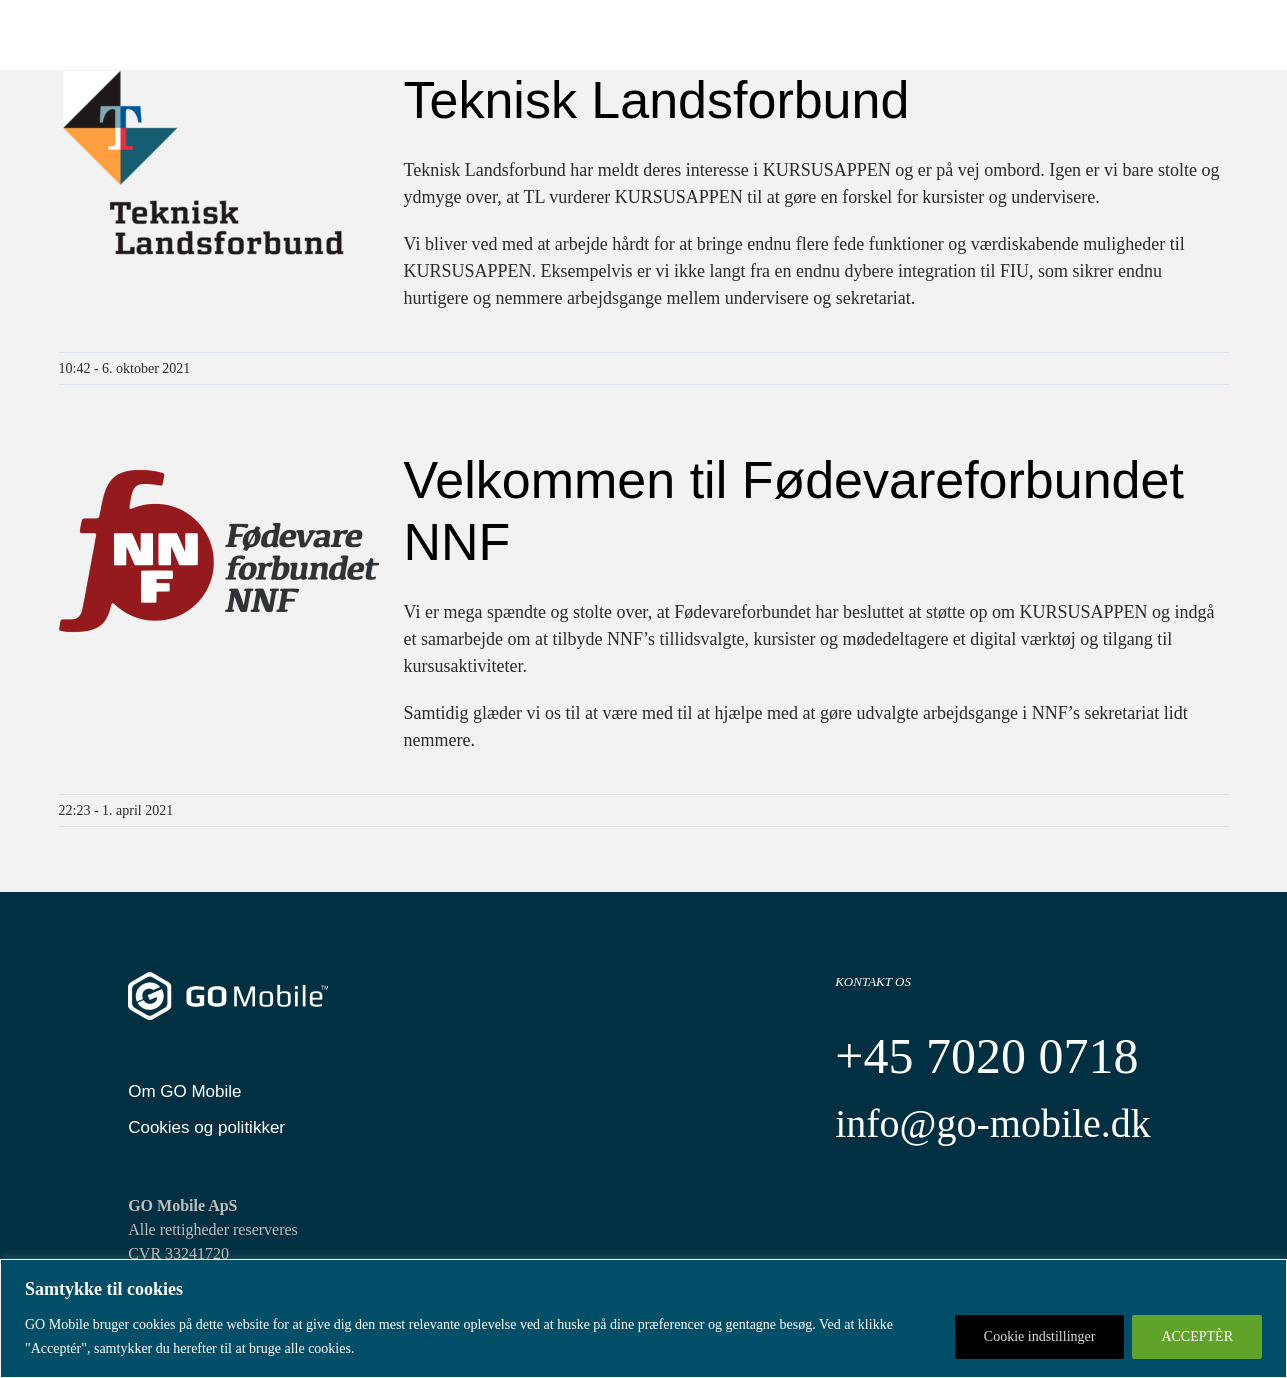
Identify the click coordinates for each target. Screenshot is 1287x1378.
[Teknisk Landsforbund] (219, 171)
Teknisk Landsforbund (657, 100)
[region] (643, 1318)
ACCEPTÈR (1197, 1336)
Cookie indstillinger (1040, 1336)
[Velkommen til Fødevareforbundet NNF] (219, 551)
